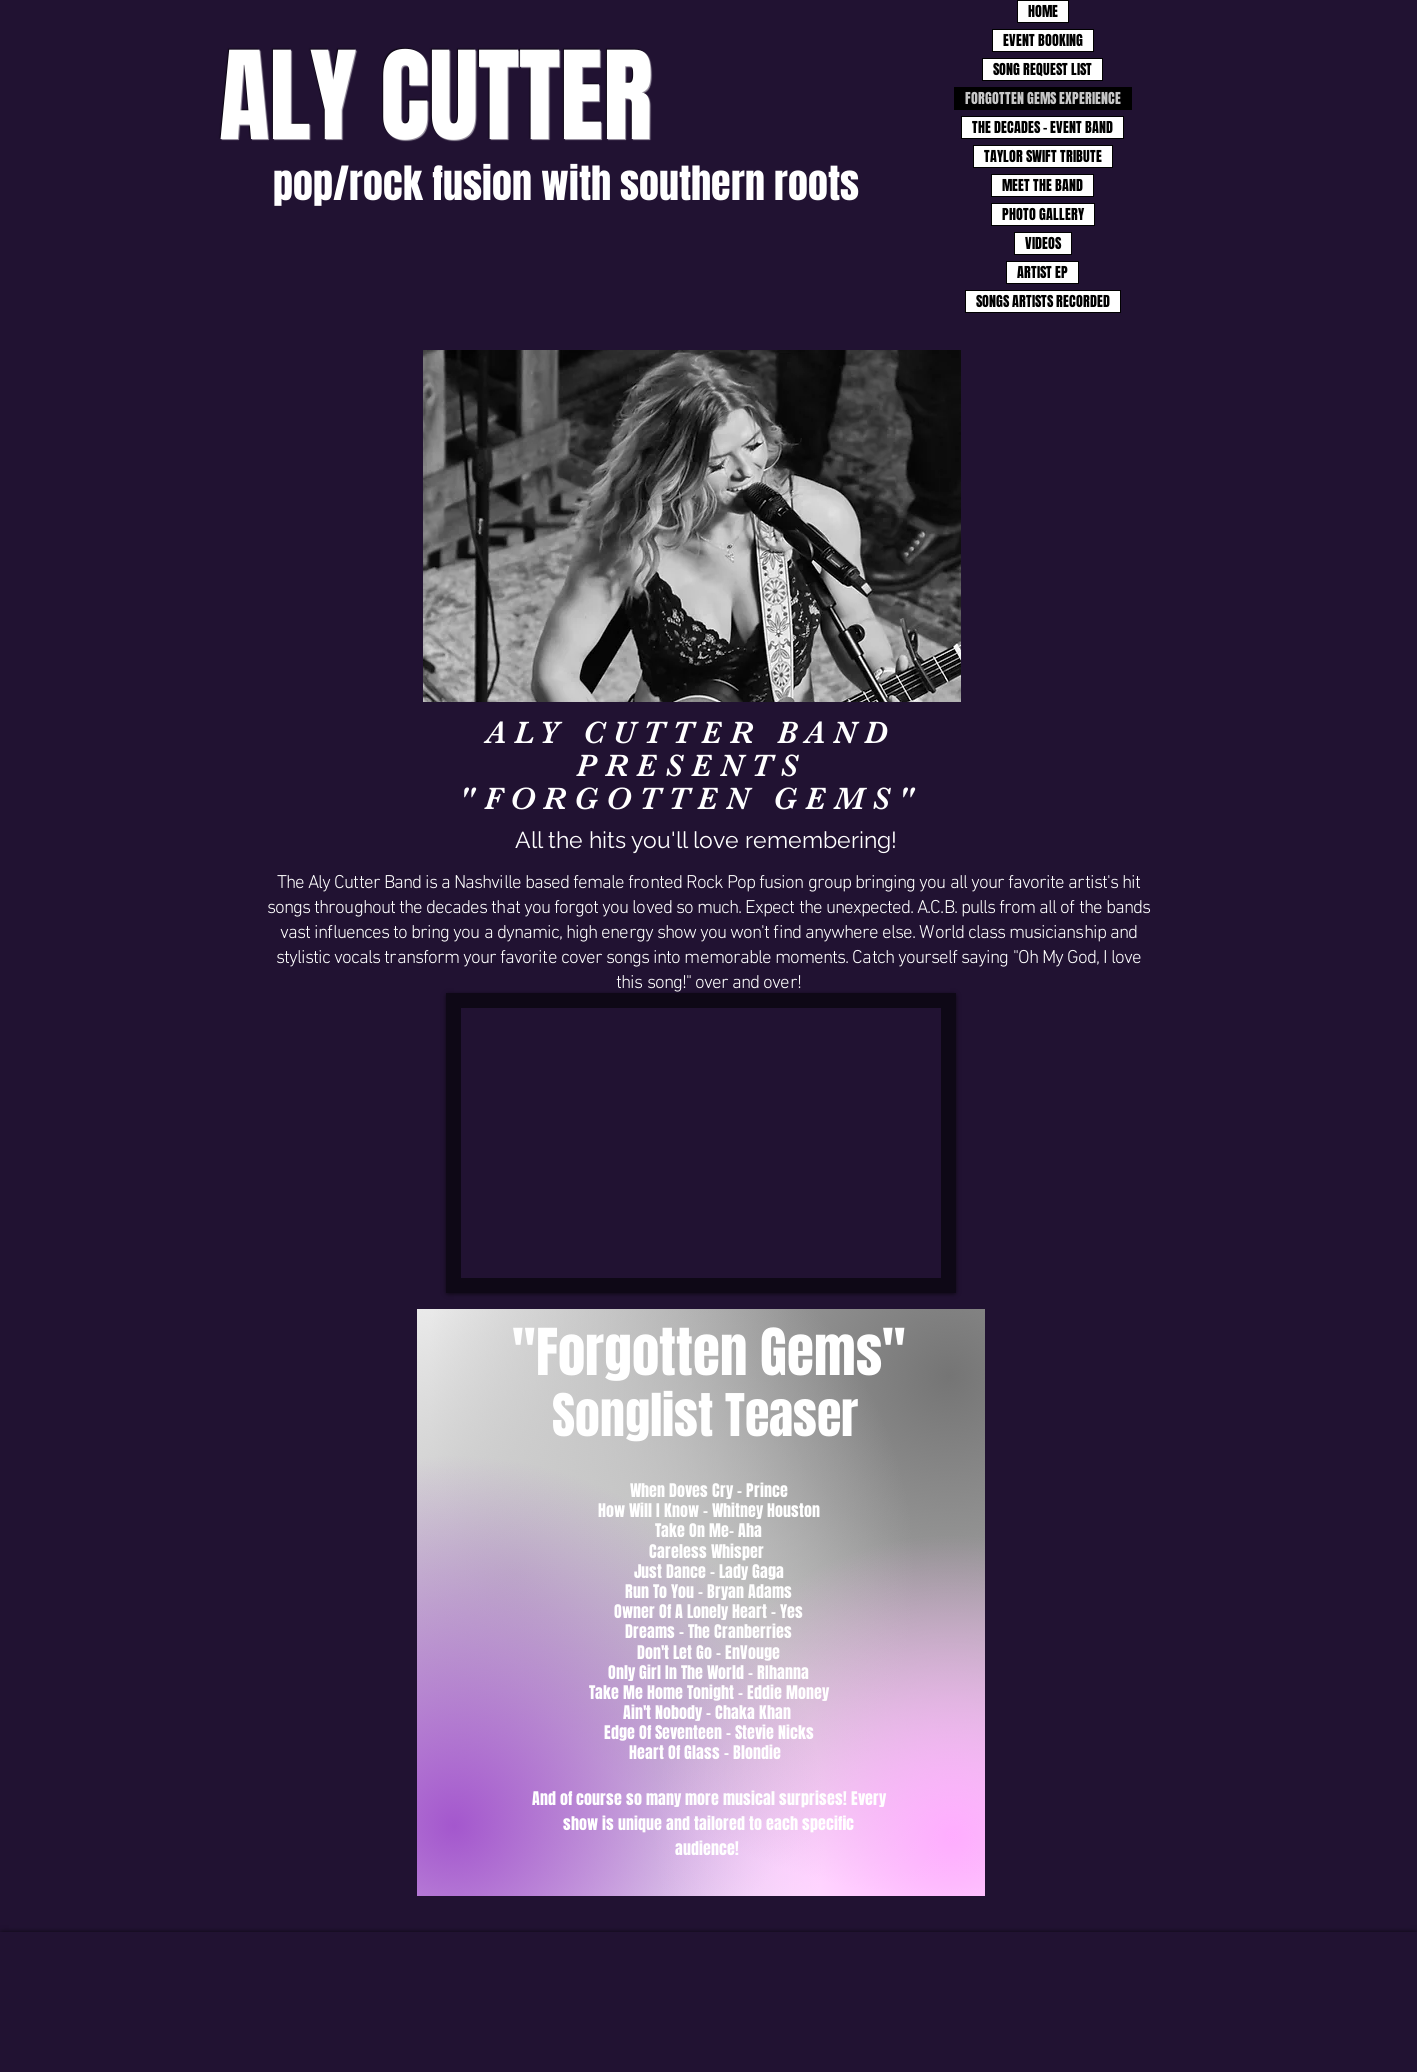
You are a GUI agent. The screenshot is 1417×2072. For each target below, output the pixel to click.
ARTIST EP (1042, 272)
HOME (1043, 11)
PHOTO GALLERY (1043, 214)
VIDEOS (1043, 243)
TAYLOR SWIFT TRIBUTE (1043, 156)
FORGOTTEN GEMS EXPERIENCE (1043, 98)
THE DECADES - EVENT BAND (1042, 127)
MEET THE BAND (1042, 185)
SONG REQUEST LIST (1042, 69)
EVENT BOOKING (1043, 40)
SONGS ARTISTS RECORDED (1043, 301)
